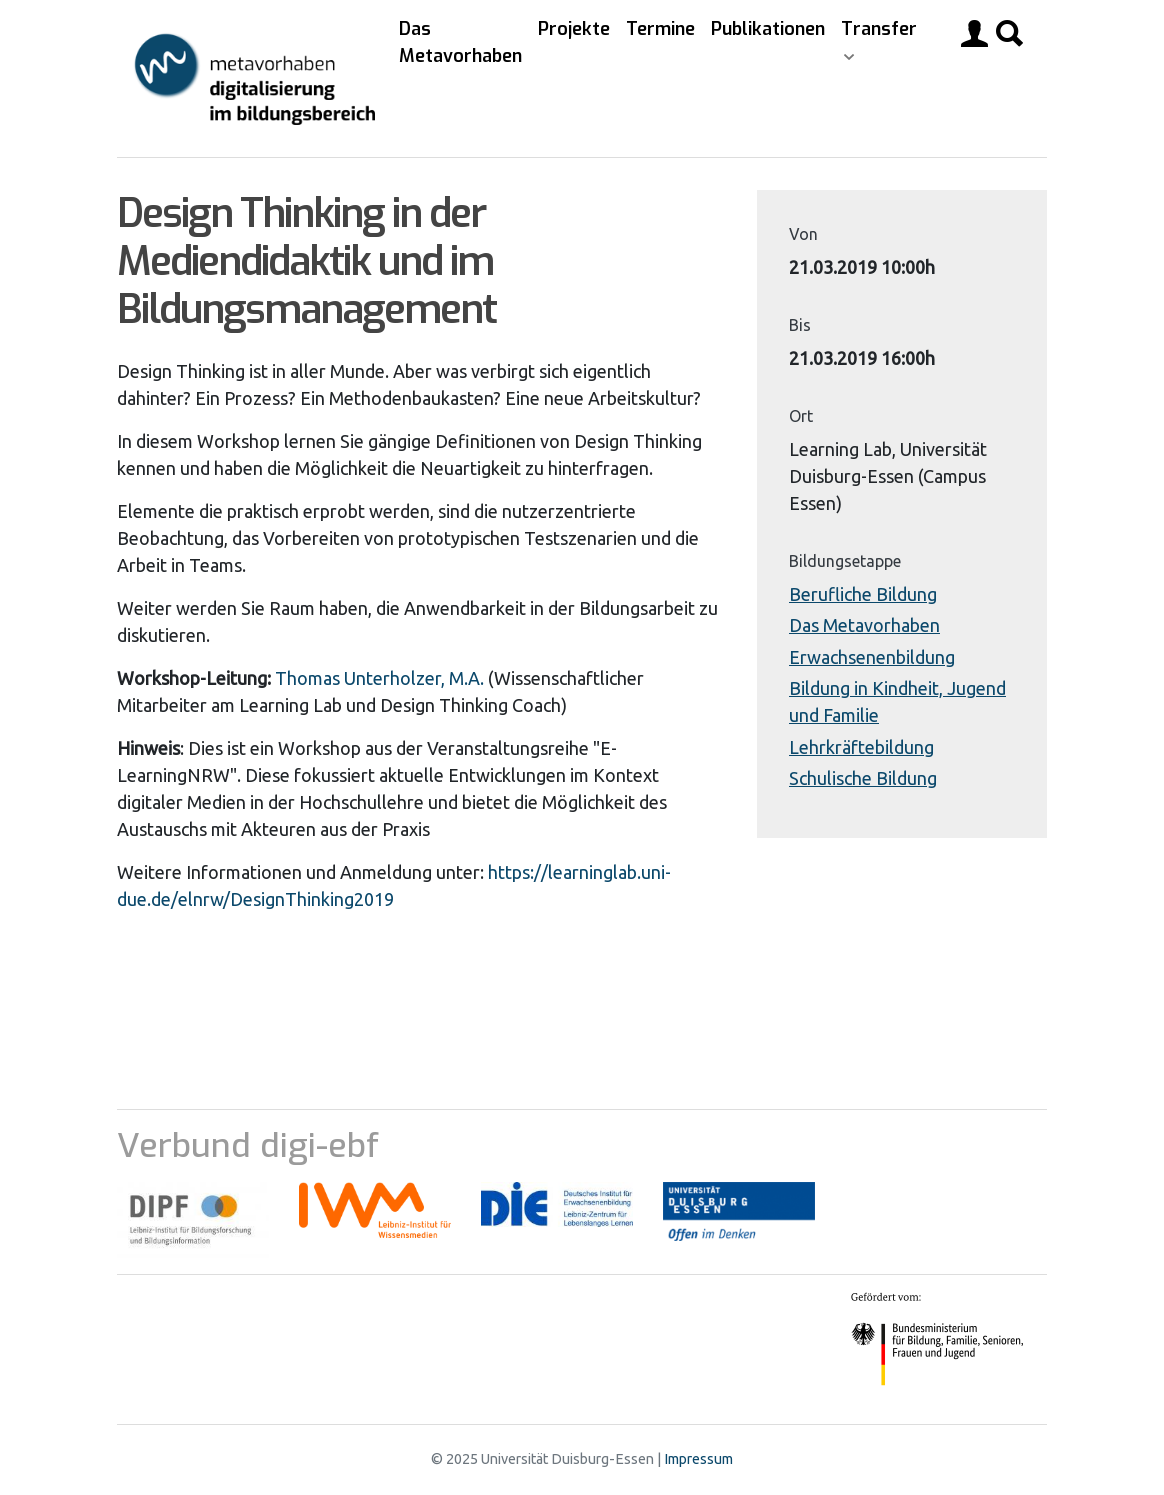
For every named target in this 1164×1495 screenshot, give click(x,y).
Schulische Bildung (863, 778)
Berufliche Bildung (863, 594)
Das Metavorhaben (460, 42)
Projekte (574, 29)
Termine (660, 29)
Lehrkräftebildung (861, 747)
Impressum (698, 1459)
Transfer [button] (879, 29)
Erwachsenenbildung (872, 657)
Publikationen (768, 29)
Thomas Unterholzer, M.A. (379, 678)
